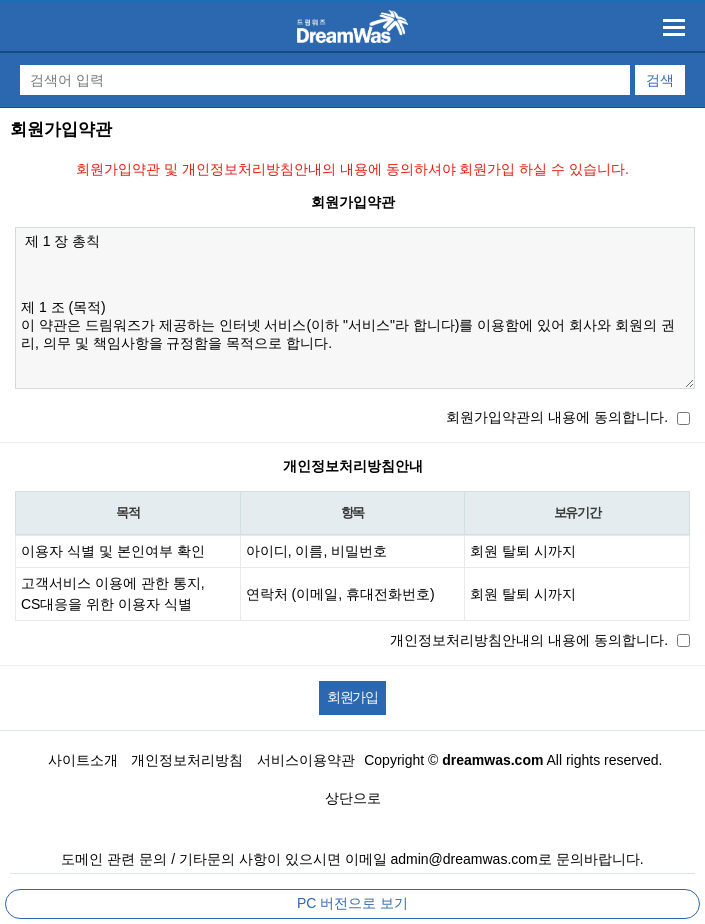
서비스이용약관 (306, 760)
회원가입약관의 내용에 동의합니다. (557, 417)
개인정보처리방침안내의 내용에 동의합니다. (529, 640)
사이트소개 (83, 760)
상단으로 (353, 798)
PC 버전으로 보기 (352, 903)
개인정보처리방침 (187, 760)
